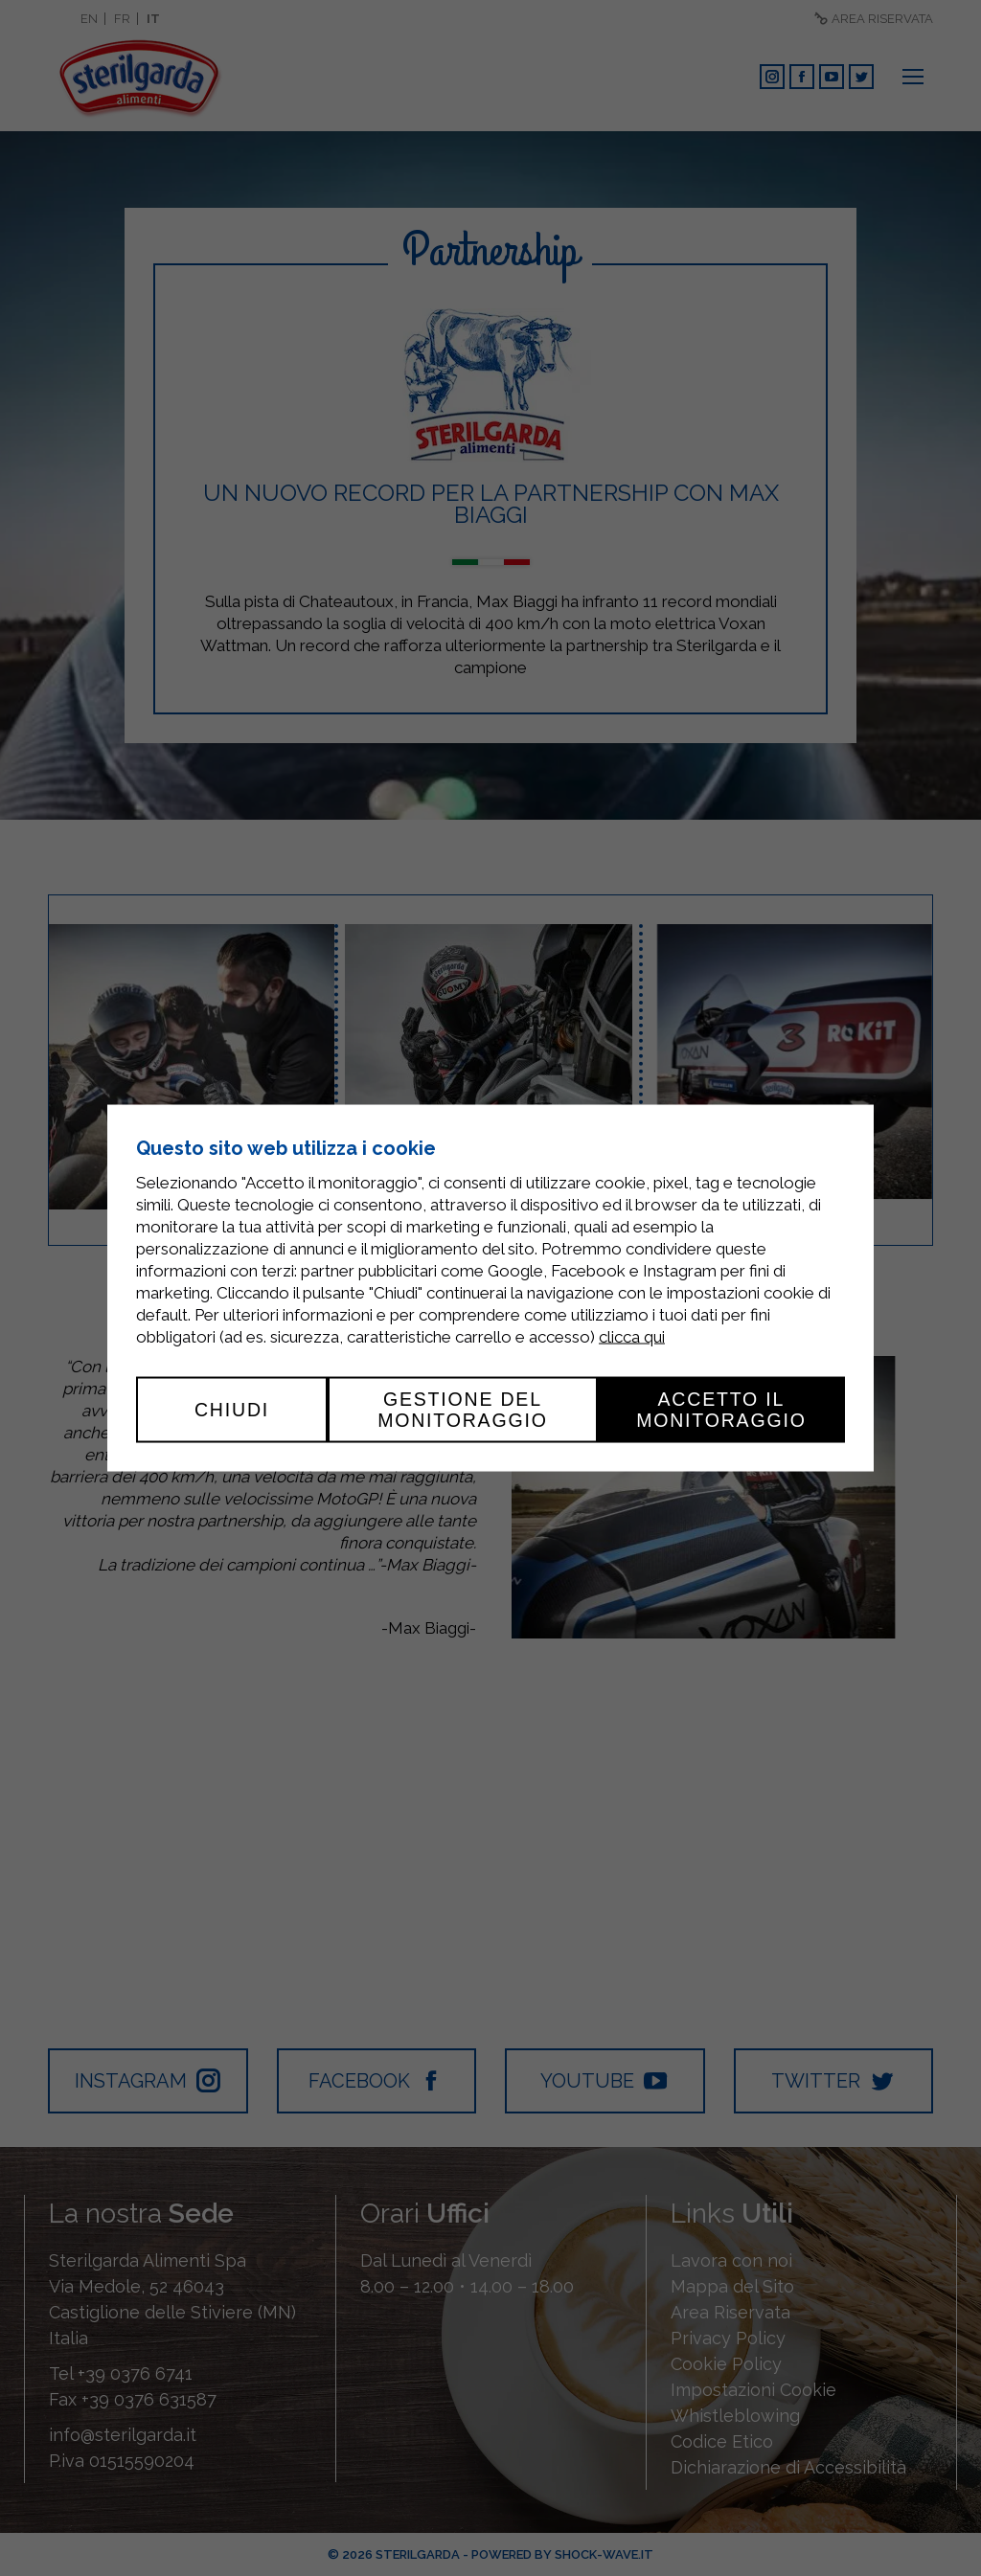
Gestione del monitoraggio (462, 1410)
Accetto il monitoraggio (721, 1410)
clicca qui (632, 1336)
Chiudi (231, 1409)
